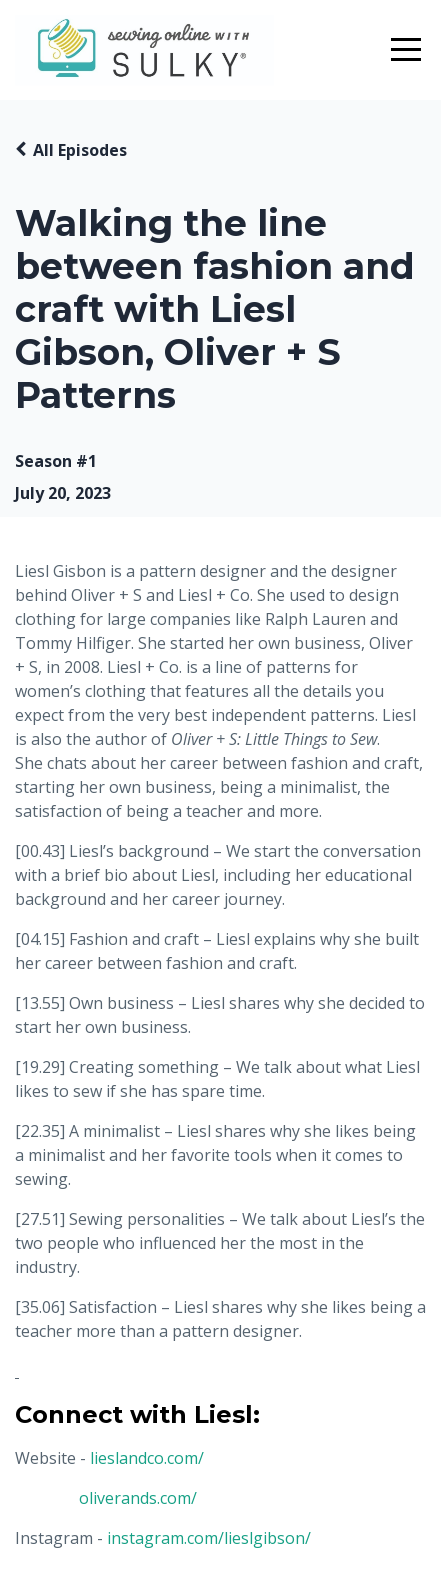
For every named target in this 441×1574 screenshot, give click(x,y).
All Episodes (80, 150)
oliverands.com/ (138, 1498)
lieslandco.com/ (147, 1458)
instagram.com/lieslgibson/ (209, 1538)
